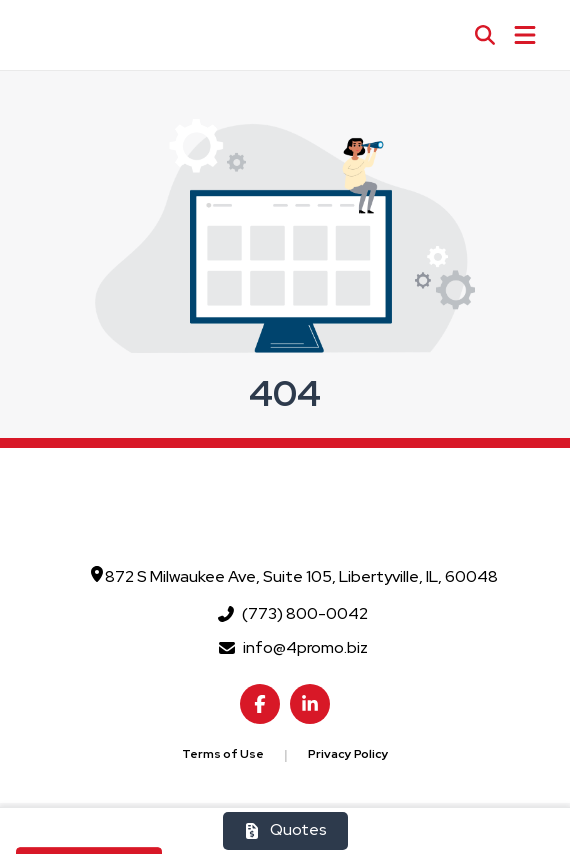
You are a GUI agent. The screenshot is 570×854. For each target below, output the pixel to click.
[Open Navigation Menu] (525, 35)
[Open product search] (485, 35)
